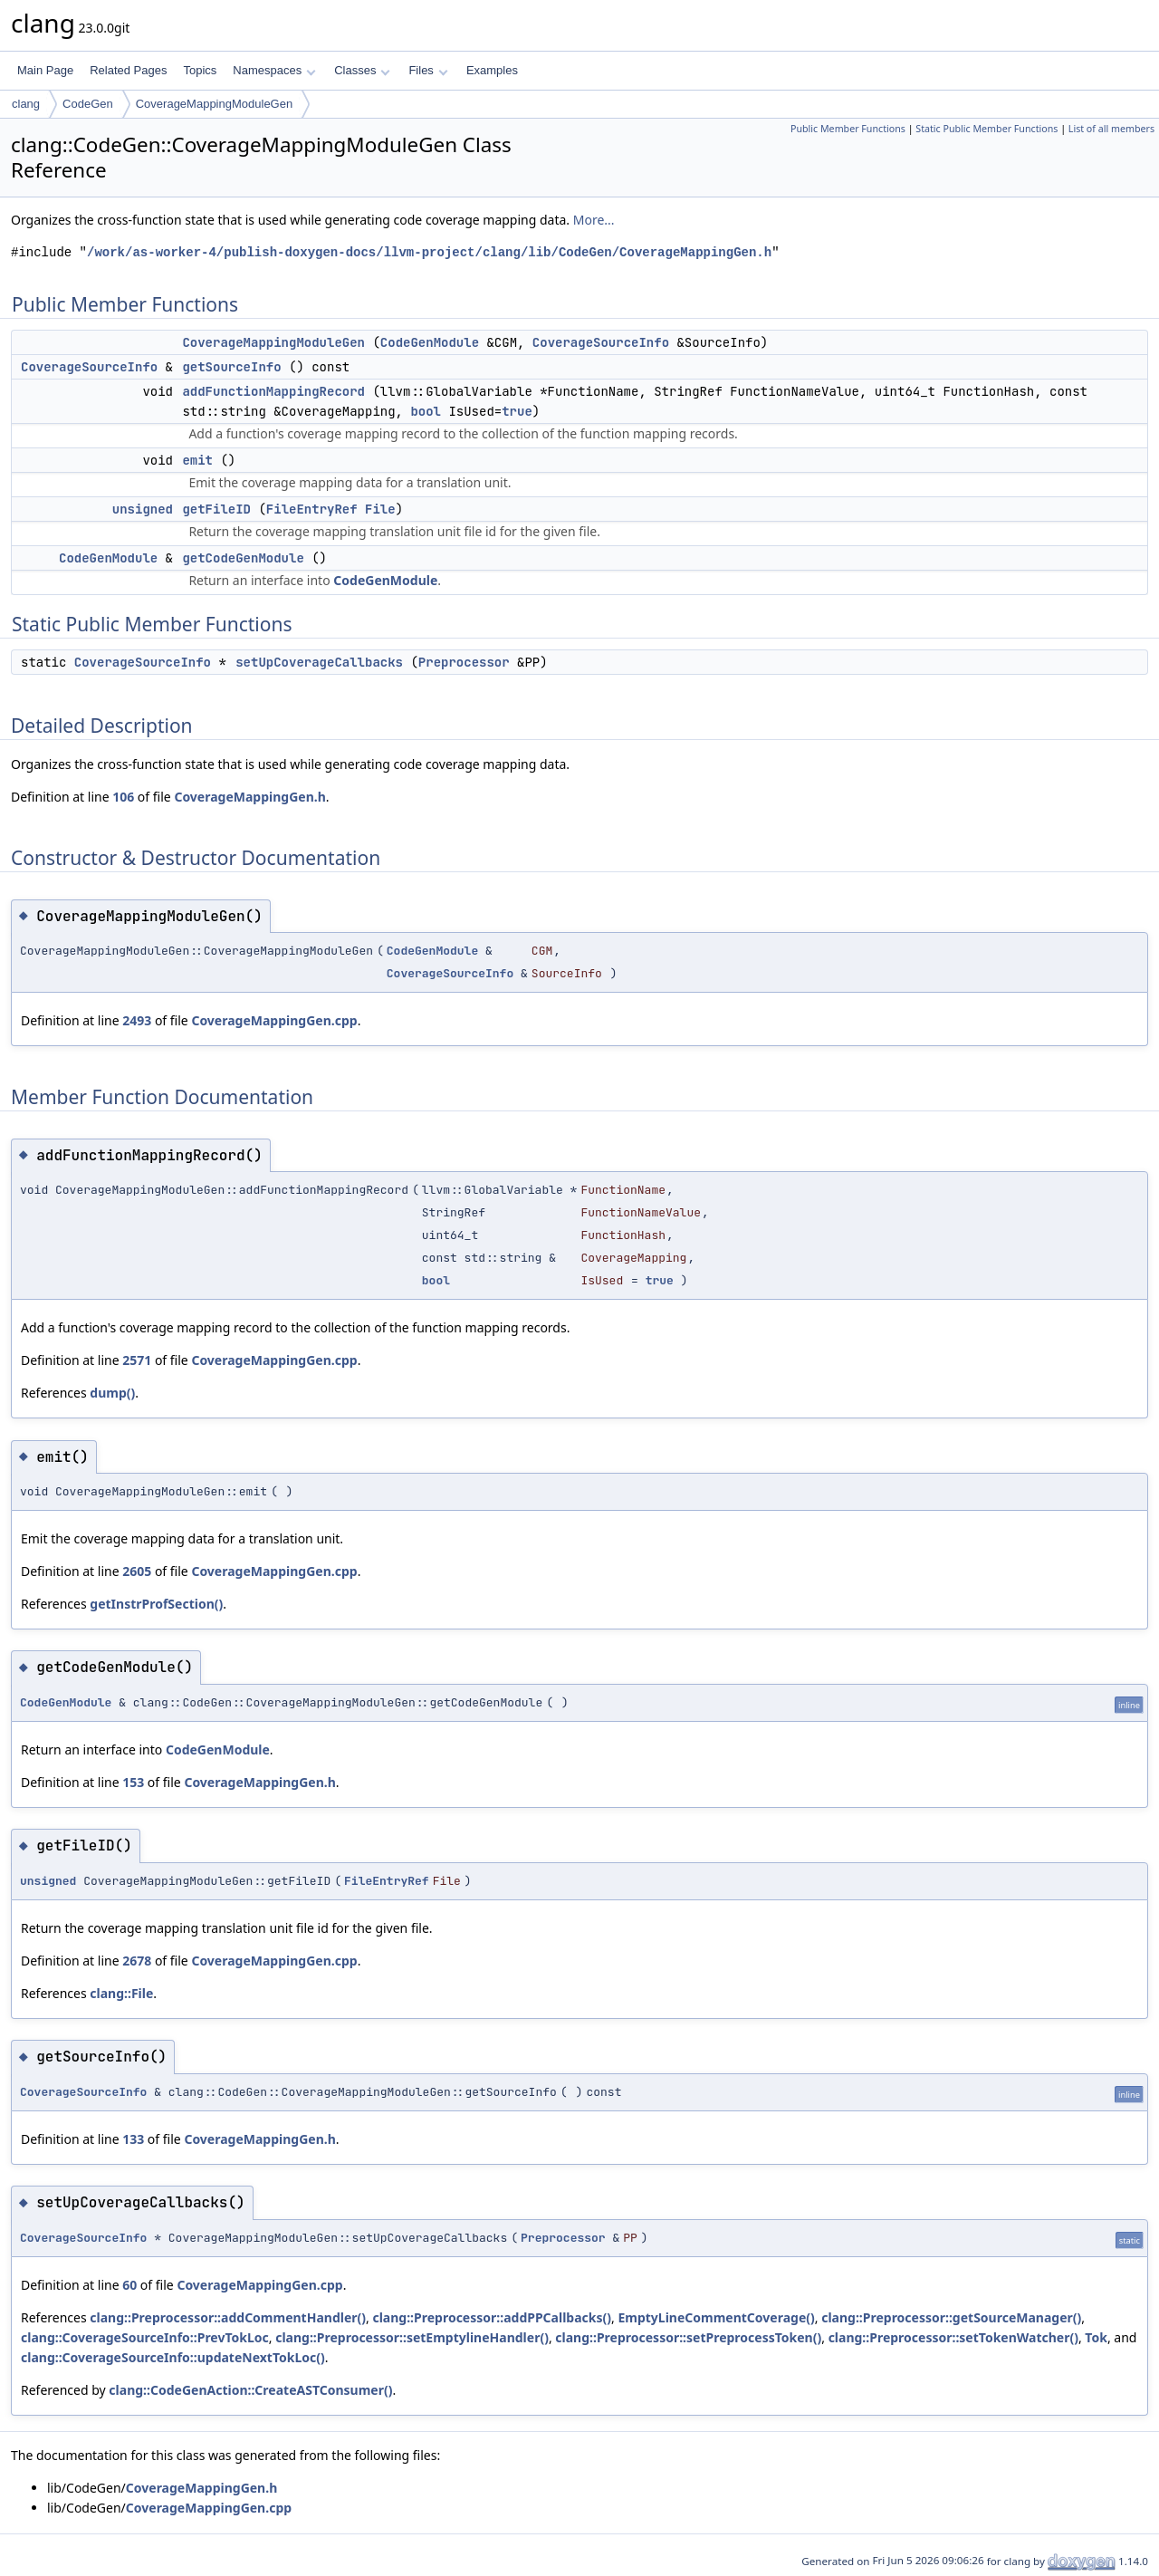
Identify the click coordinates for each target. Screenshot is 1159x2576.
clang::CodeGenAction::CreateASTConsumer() (250, 2389)
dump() (112, 1392)
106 (123, 796)
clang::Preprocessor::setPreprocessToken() (688, 2337)
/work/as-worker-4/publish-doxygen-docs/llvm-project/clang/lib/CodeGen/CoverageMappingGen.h (429, 252)
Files (427, 70)
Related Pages (128, 70)
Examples (492, 70)
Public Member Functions (847, 128)
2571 (136, 1360)
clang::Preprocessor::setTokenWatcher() (953, 2337)
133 (133, 2139)
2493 (136, 1020)
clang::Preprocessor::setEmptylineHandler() (412, 2337)
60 (129, 2284)
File (380, 509)
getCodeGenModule (242, 558)
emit (197, 460)
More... (594, 219)
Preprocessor (464, 662)
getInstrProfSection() (156, 1603)
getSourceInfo (231, 367)
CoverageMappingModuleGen (214, 104)
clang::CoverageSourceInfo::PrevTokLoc (145, 2337)
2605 (136, 1571)
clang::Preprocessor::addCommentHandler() (228, 2317)
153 (133, 1782)
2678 (136, 1960)
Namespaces (274, 70)
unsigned (142, 509)
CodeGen (87, 104)
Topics (199, 70)
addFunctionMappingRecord (273, 391)
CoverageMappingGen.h (249, 796)
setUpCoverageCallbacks (319, 662)
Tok (1096, 2337)
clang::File (121, 1993)
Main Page (45, 70)
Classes (362, 70)
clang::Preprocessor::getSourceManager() (951, 2317)
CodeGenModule (429, 342)
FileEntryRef (312, 509)
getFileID (216, 509)
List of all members (1111, 128)
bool (425, 411)
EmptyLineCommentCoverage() (716, 2317)
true (517, 411)
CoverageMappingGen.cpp (274, 1020)
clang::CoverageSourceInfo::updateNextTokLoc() (173, 2357)
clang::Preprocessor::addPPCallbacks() (491, 2317)
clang (26, 104)
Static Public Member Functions (986, 128)
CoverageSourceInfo (600, 342)
